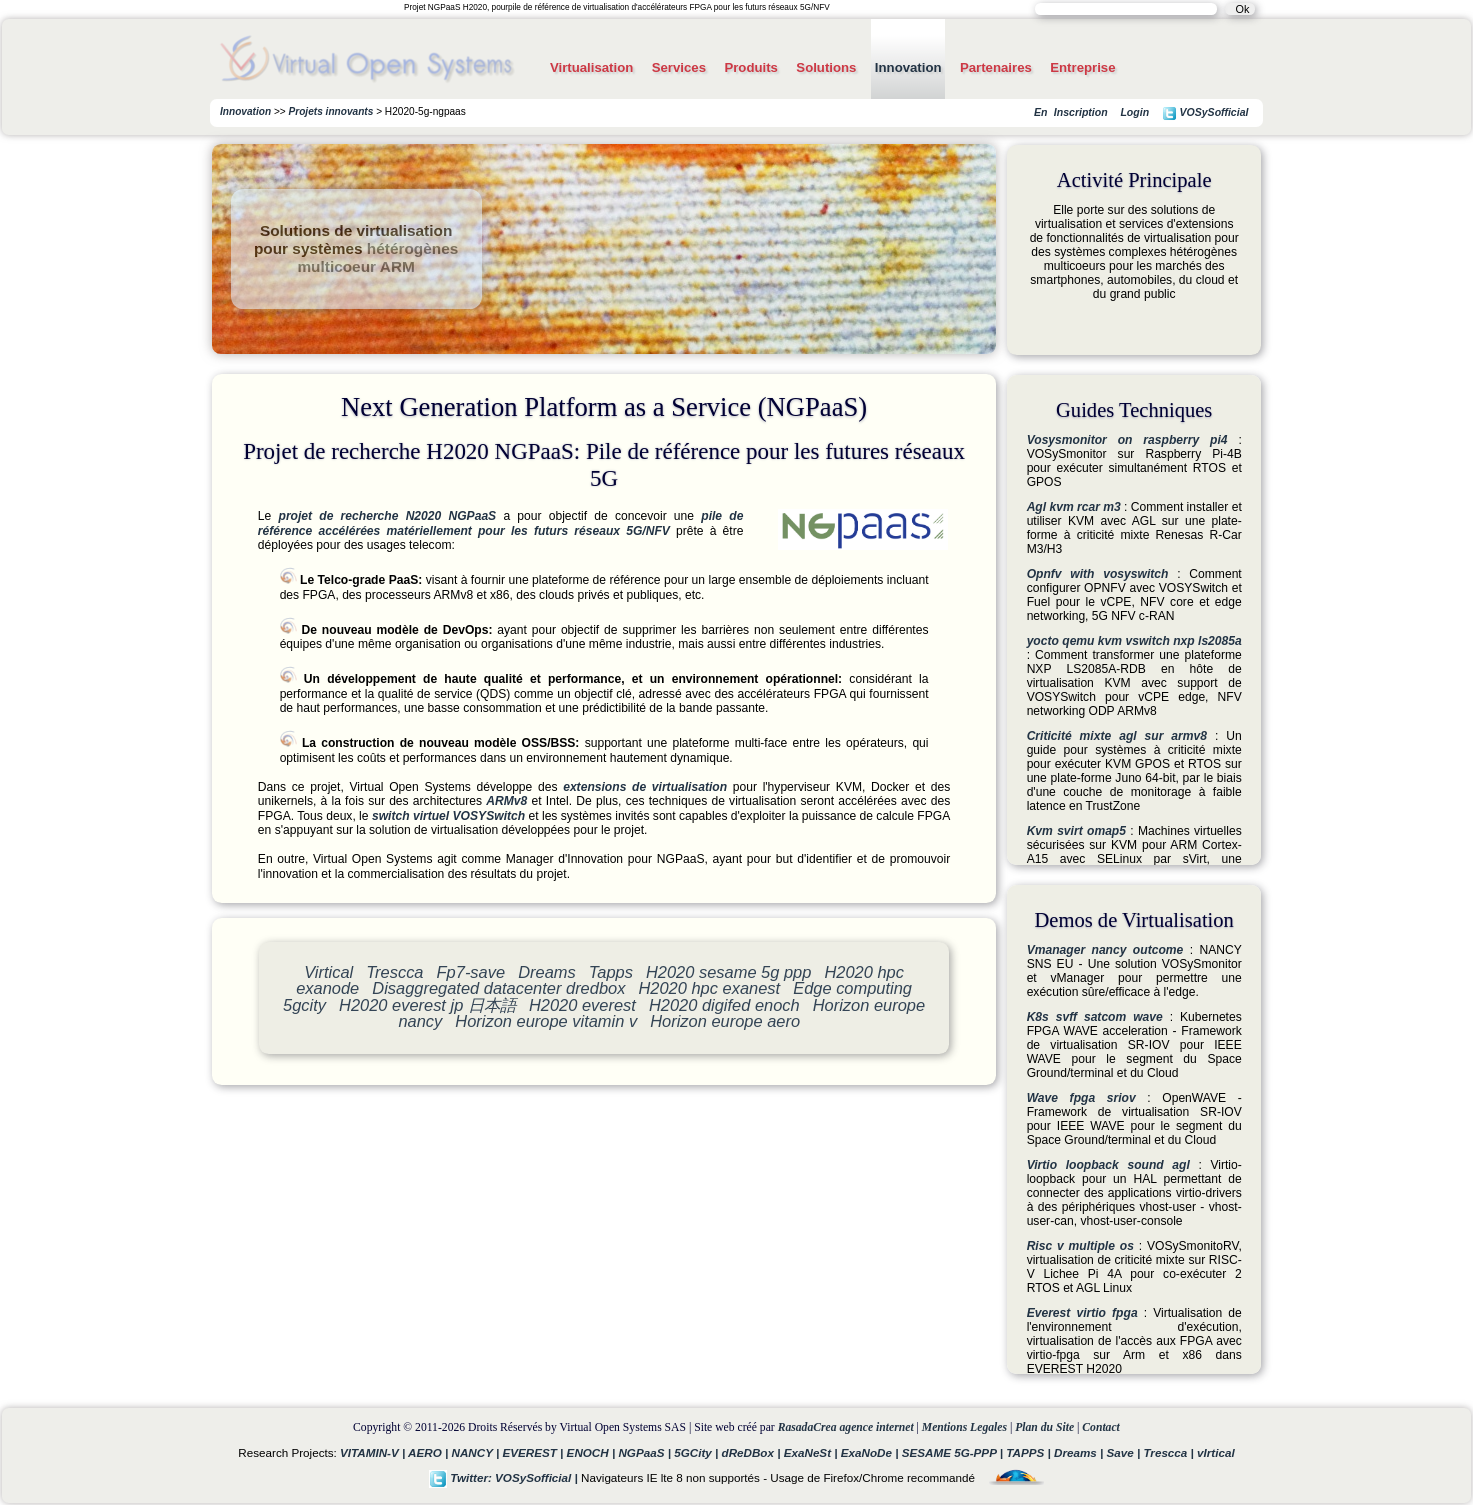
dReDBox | (753, 1452)
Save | (1124, 1452)
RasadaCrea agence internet (846, 1427)
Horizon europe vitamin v (546, 1021)
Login (1134, 112)
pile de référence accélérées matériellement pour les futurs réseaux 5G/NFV (501, 523)
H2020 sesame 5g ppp (728, 972)
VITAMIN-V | (374, 1452)
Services (679, 67)
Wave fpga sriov (1081, 1098)
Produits (750, 67)
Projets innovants (331, 111)
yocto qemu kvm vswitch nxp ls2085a (1134, 641)
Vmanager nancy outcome (1105, 950)
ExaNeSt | (812, 1452)
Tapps (611, 972)
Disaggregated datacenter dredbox (498, 988)
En (1040, 112)
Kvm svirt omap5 (1076, 831)
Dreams (547, 972)
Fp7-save (471, 972)
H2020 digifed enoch (724, 1005)
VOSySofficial (1205, 113)
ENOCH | (593, 1452)
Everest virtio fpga (1082, 1313)
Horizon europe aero (725, 1021)
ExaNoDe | (871, 1452)
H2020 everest (582, 1005)
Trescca (394, 972)
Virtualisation (591, 67)
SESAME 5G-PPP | (954, 1452)
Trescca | (1170, 1452)
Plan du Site (1044, 1427)
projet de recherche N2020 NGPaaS (388, 516)
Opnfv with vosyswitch (1098, 574)
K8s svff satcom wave (1095, 1017)
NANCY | (476, 1452)
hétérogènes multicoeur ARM (377, 257)
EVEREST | (534, 1452)
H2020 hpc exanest (709, 988)
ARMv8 (506, 801)
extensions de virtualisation (645, 787)
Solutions (826, 67)
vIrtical (1216, 1452)
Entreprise (1082, 67)
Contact (1101, 1427)
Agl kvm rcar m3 (1074, 507)
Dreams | (1080, 1452)
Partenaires (996, 67)
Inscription (1081, 112)
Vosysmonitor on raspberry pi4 (1127, 440)
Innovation (908, 67)
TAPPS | (1030, 1452)
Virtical (328, 972)
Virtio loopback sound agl (1108, 1165)
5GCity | (697, 1452)
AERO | (429, 1452)
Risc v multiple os (1080, 1246)
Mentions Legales (964, 1427)
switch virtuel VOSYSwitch (448, 816)
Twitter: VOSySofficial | (505, 1477)
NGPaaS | (646, 1452)
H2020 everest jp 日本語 (427, 1005)
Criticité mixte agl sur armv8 (1117, 736)
